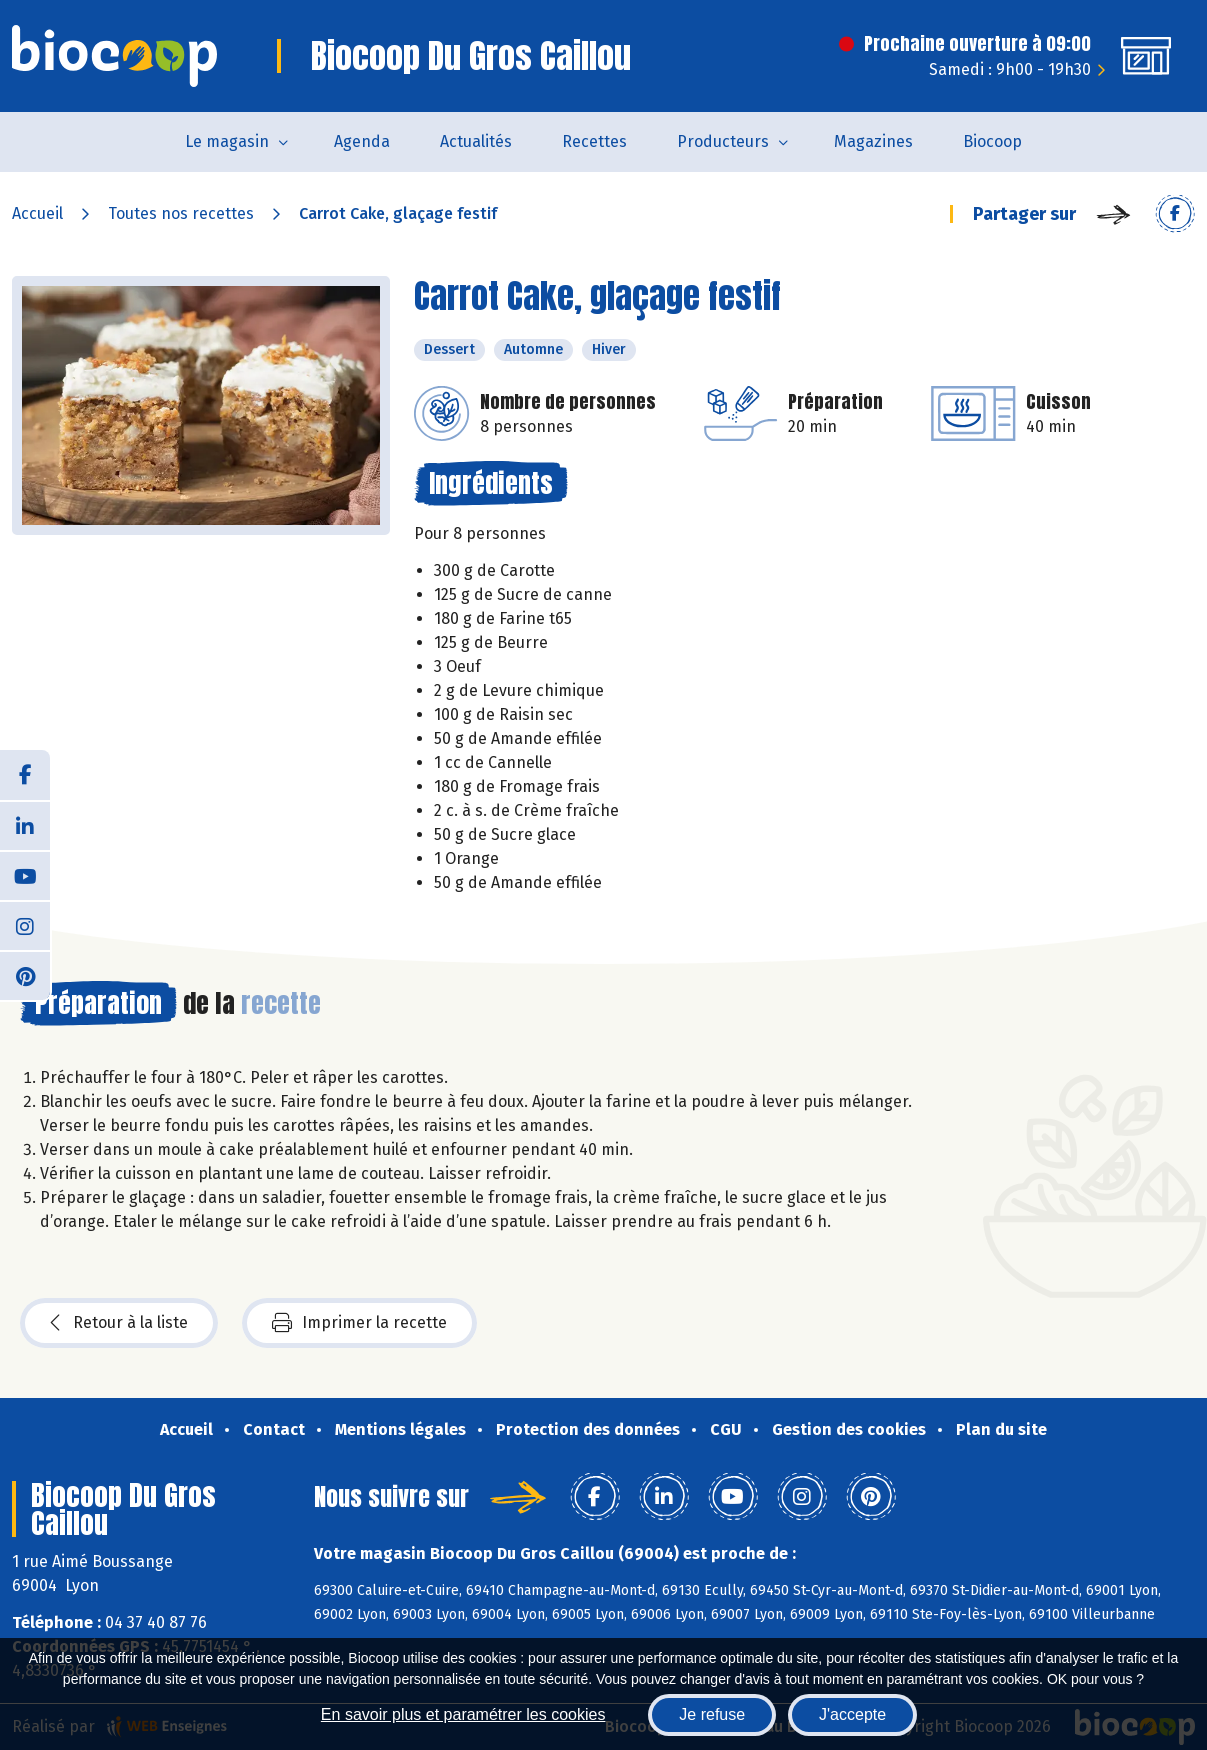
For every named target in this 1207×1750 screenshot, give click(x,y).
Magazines (873, 141)
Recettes (594, 141)
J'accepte (852, 1714)
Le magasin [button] (227, 141)
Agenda (362, 141)
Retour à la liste (119, 1323)
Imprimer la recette (359, 1323)
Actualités (476, 141)
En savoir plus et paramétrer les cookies (463, 1714)
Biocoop (992, 141)
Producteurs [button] (723, 141)
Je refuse (712, 1714)
